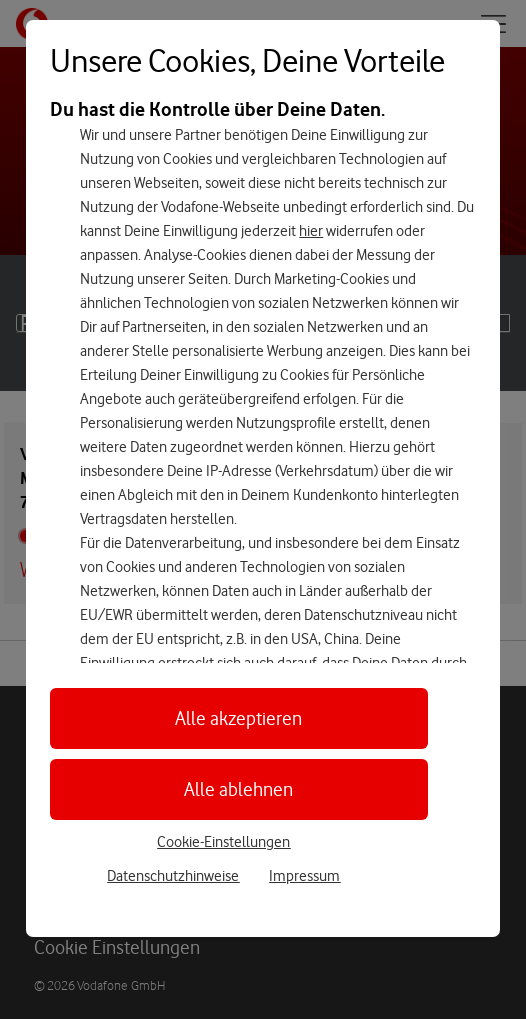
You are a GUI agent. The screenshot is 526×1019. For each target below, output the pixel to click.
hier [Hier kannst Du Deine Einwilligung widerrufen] (311, 231)
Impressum (304, 876)
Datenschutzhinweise (173, 876)
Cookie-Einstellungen (223, 842)
